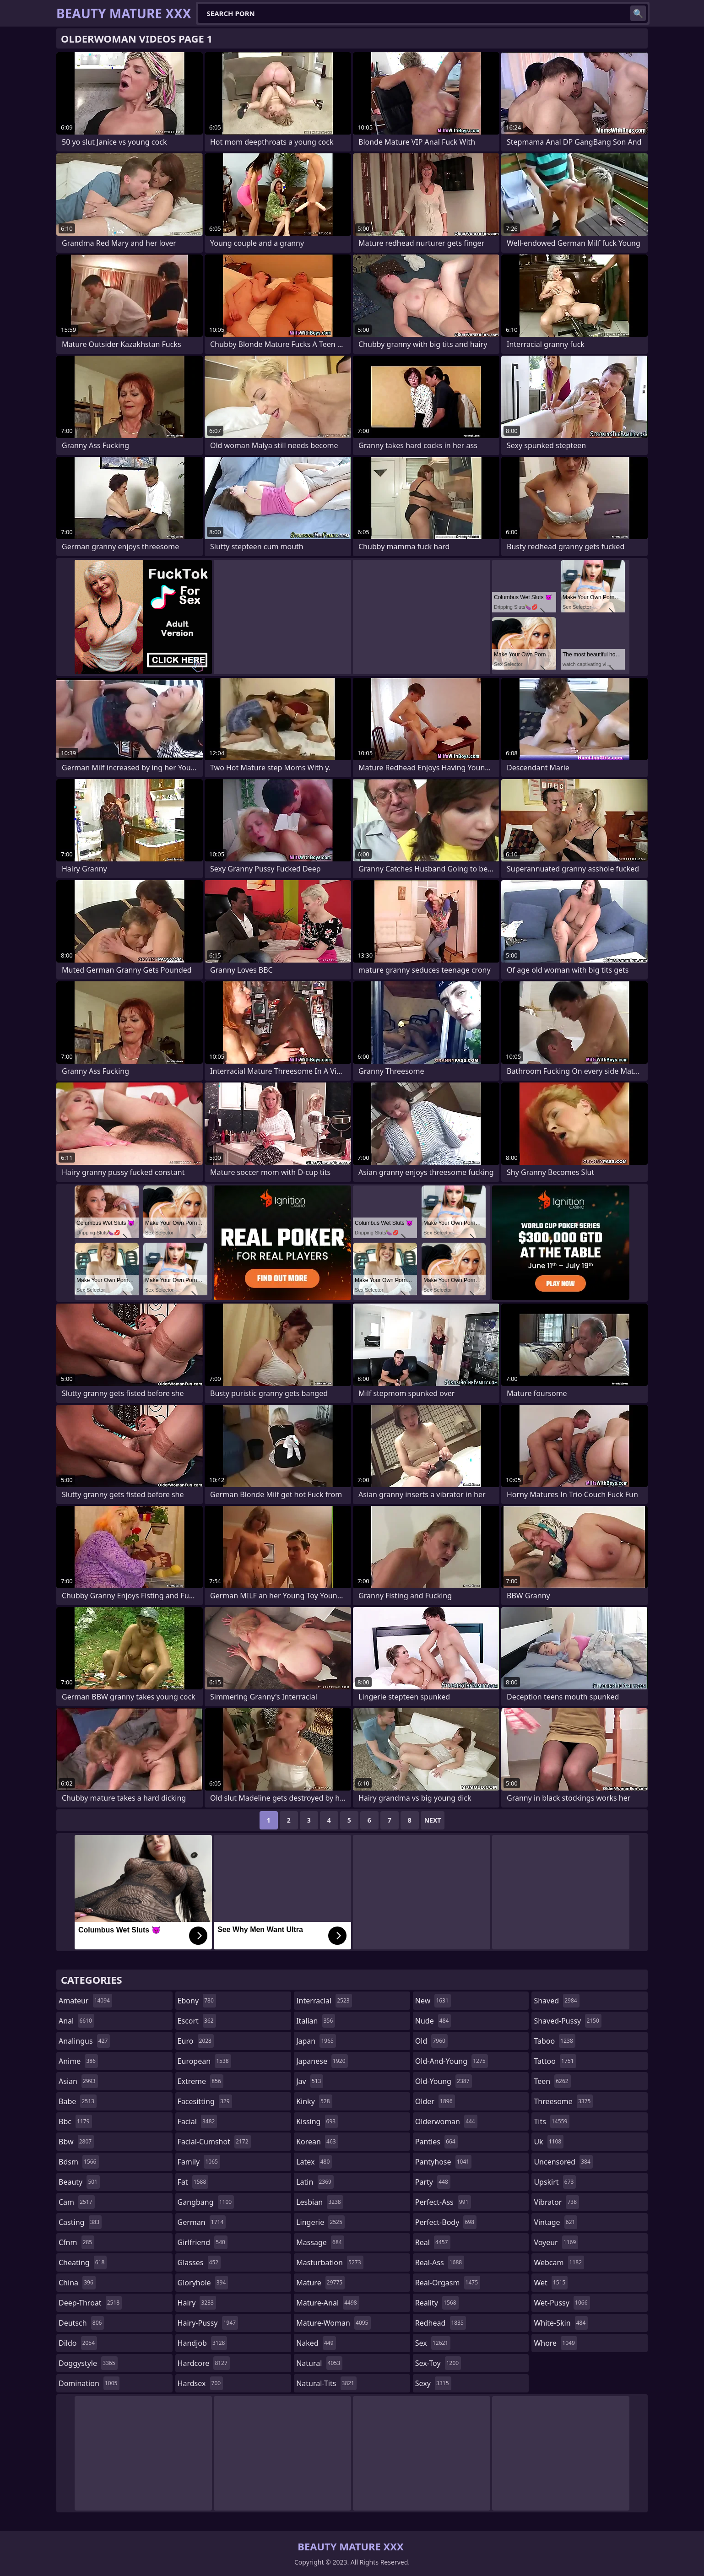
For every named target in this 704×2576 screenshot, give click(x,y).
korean (317, 2141)
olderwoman (446, 2121)
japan (316, 2041)
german (202, 2222)
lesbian (319, 2202)
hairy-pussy (208, 2323)
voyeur (556, 2242)
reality (437, 2303)
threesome (563, 2101)
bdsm (79, 2162)
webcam (559, 2262)
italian (315, 2021)
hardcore (204, 2363)
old (431, 2041)
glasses (199, 2262)
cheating (83, 2262)
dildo (78, 2343)
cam (77, 2202)
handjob (202, 2343)
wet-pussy (562, 2303)
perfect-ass (443, 2202)
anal (76, 2021)
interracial (324, 2001)
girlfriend (202, 2242)
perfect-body (446, 2222)
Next (432, 1820)
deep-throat (90, 2303)
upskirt (555, 2182)
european (204, 2061)
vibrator (556, 2202)
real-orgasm (447, 2282)
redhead (440, 2323)
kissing (317, 2121)
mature (320, 2282)
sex (432, 2343)
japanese (321, 2061)
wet (551, 2282)
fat (193, 2182)
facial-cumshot (214, 2141)
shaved (556, 2001)
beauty (79, 2182)
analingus (84, 2041)
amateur (85, 2001)
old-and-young (451, 2061)
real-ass (439, 2262)
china (77, 2282)
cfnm (76, 2242)
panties (436, 2141)
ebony (197, 2001)
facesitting (205, 2101)
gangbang (206, 2202)
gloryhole (203, 2282)
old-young (443, 2081)
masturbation (329, 2262)
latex (314, 2162)
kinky (314, 2101)
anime (78, 2061)
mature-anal (327, 2303)
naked (316, 2343)
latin (315, 2182)
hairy (197, 2303)
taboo (554, 2041)
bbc (75, 2121)
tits (551, 2121)
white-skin (561, 2323)
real (432, 2242)
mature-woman (333, 2323)
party (432, 2182)
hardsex (200, 2383)
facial (197, 2121)
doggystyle (88, 2363)
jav (309, 2081)
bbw (76, 2141)
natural (319, 2363)
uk (548, 2141)
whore (555, 2343)
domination (89, 2383)
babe (78, 2101)
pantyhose (443, 2162)
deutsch (81, 2323)
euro (196, 2041)
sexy (433, 2383)
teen (552, 2081)
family (199, 2162)
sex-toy (438, 2363)
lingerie (320, 2222)
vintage (555, 2222)
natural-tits (326, 2383)
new (433, 2001)
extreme (200, 2081)
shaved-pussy (567, 2021)
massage (320, 2242)
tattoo (555, 2061)
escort (197, 2021)
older (435, 2101)
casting (80, 2222)
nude (433, 2021)
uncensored (563, 2162)
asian (78, 2081)
